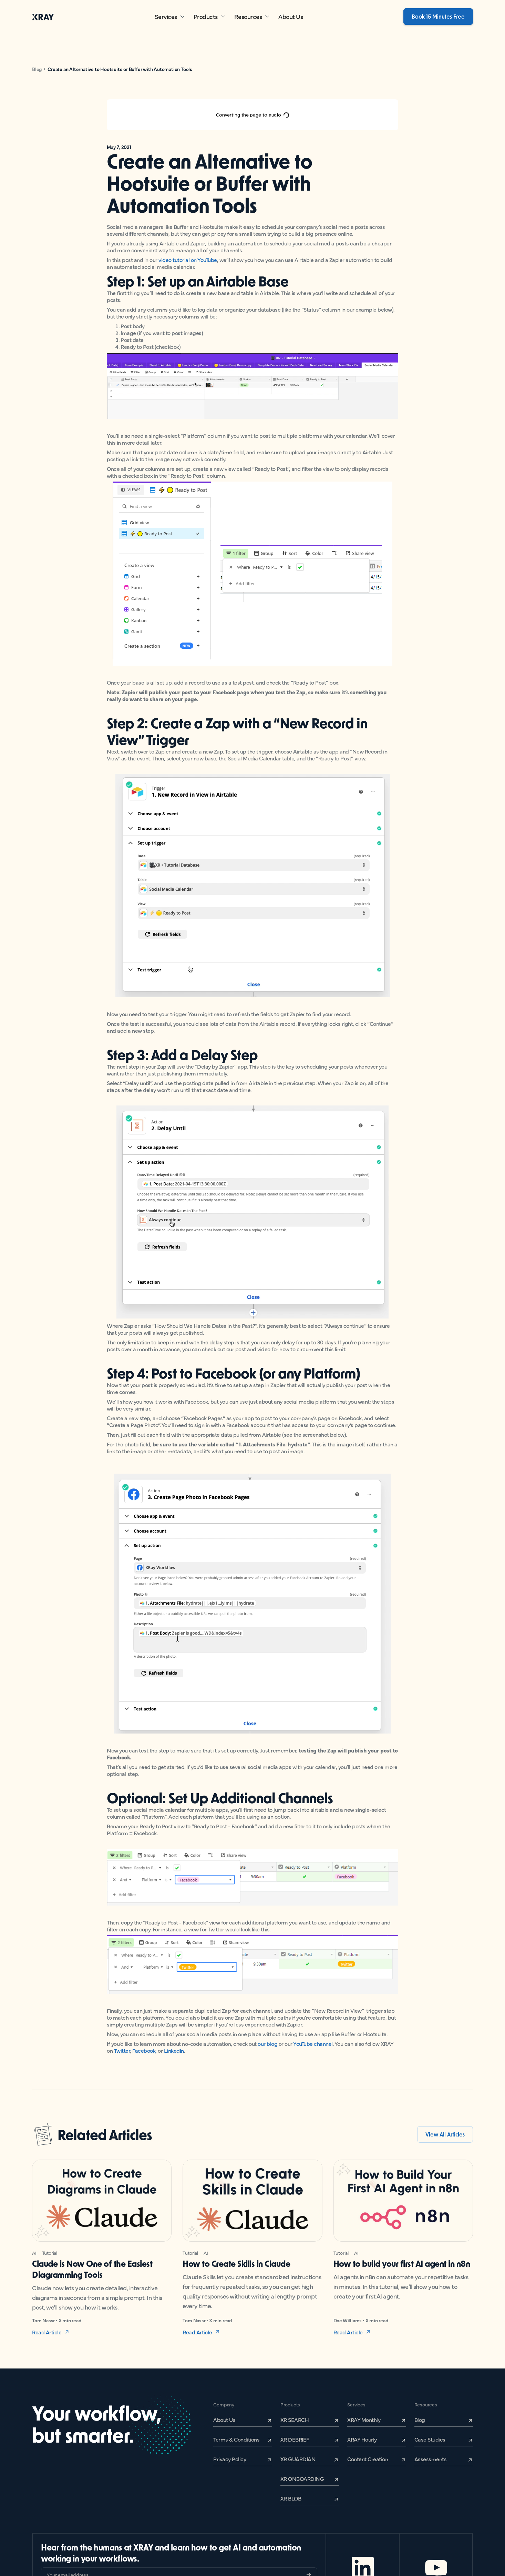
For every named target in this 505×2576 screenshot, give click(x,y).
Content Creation (367, 2459)
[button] (170, 16)
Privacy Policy (229, 2459)
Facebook (143, 2050)
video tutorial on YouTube (187, 259)
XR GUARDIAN (298, 2459)
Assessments (430, 2459)
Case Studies (429, 2439)
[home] (43, 17)
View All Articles (445, 2134)
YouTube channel (313, 2043)
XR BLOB (290, 2498)
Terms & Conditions (236, 2439)
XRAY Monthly (363, 2419)
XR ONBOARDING (302, 2478)
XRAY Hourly (362, 2439)
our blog (267, 2043)
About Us (290, 16)
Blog (37, 69)
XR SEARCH (294, 2419)
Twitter (122, 2050)
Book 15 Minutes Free (438, 16)
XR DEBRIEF (294, 2439)
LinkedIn (174, 2050)
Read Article (46, 2331)
